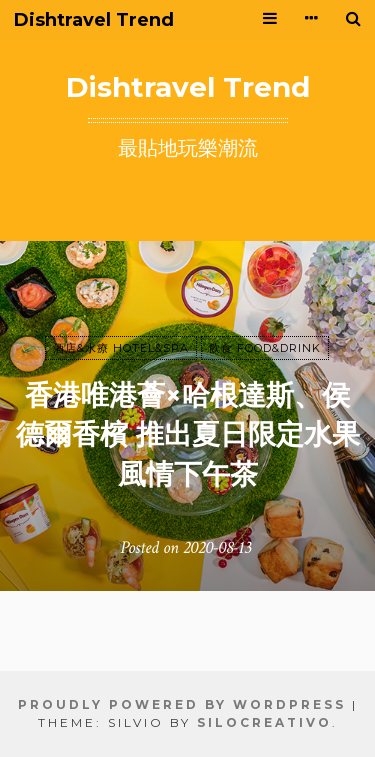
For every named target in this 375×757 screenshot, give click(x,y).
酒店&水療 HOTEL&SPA (121, 348)
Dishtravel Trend (94, 20)
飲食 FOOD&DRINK (265, 348)
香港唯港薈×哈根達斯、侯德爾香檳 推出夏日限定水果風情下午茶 (188, 434)
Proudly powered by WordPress (182, 704)
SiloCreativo (264, 722)
